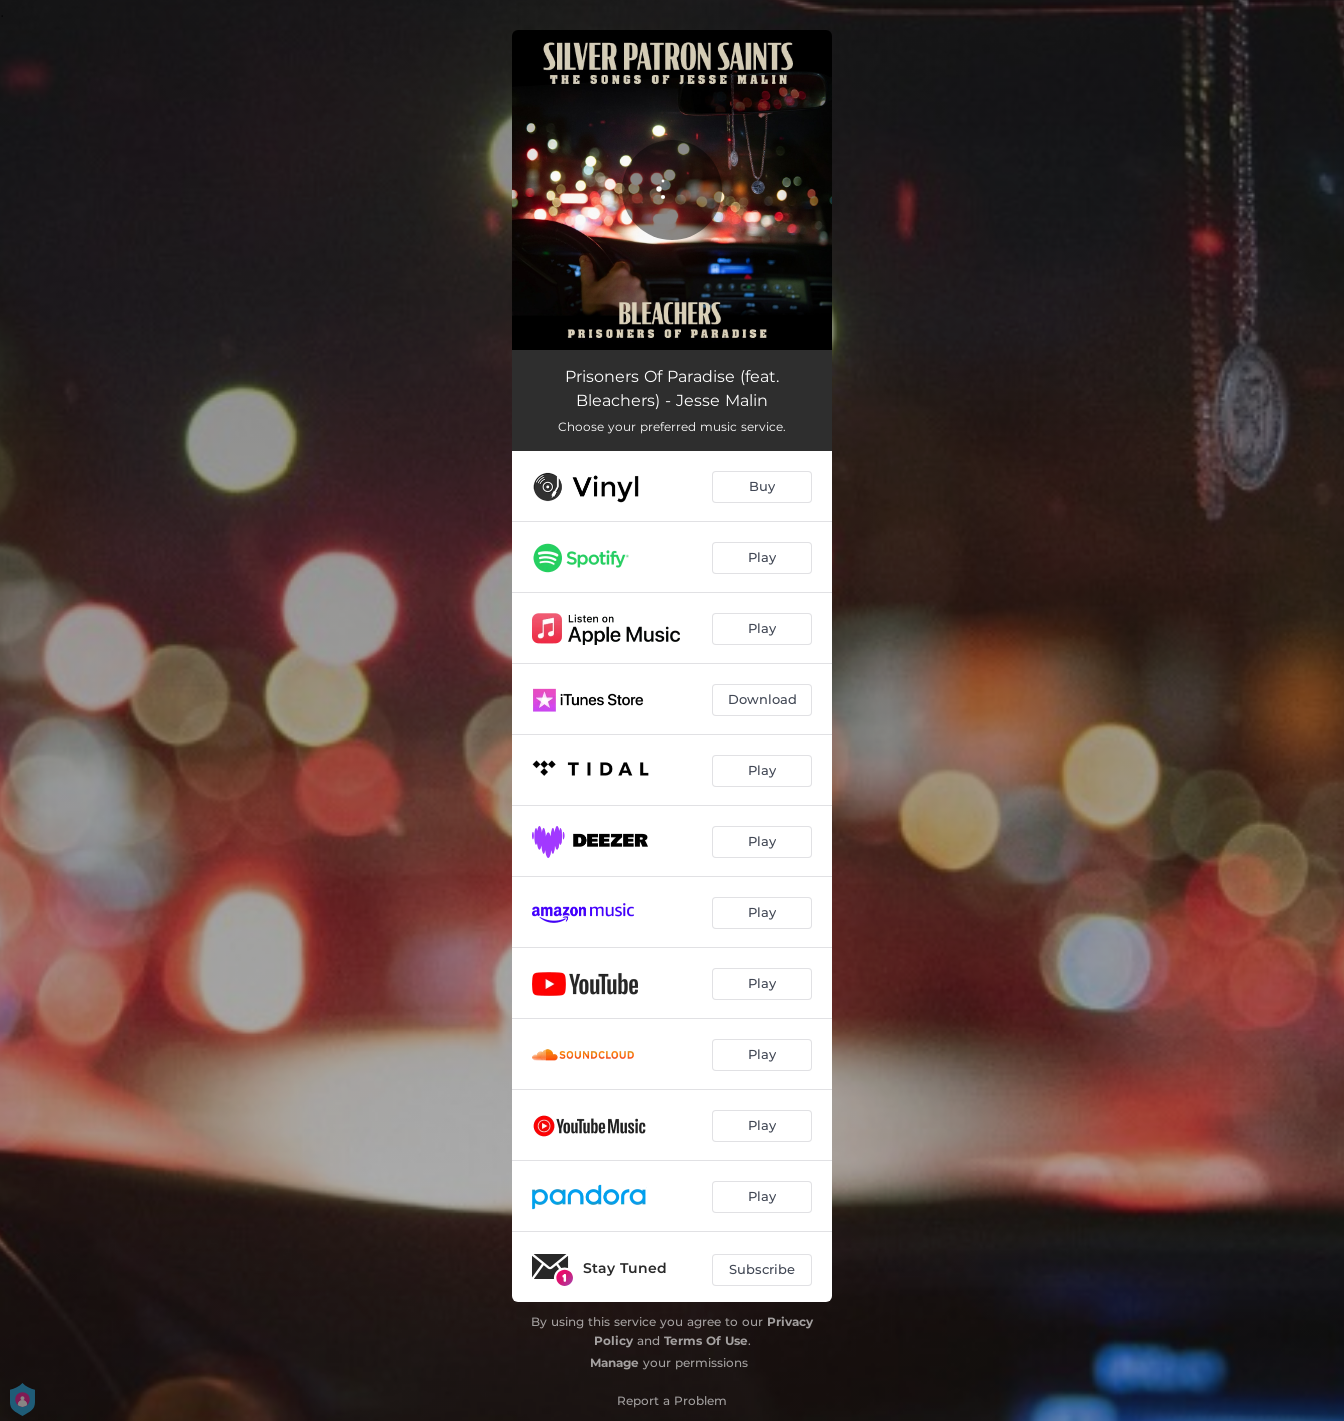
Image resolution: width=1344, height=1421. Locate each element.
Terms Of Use (706, 1340)
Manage (614, 1362)
